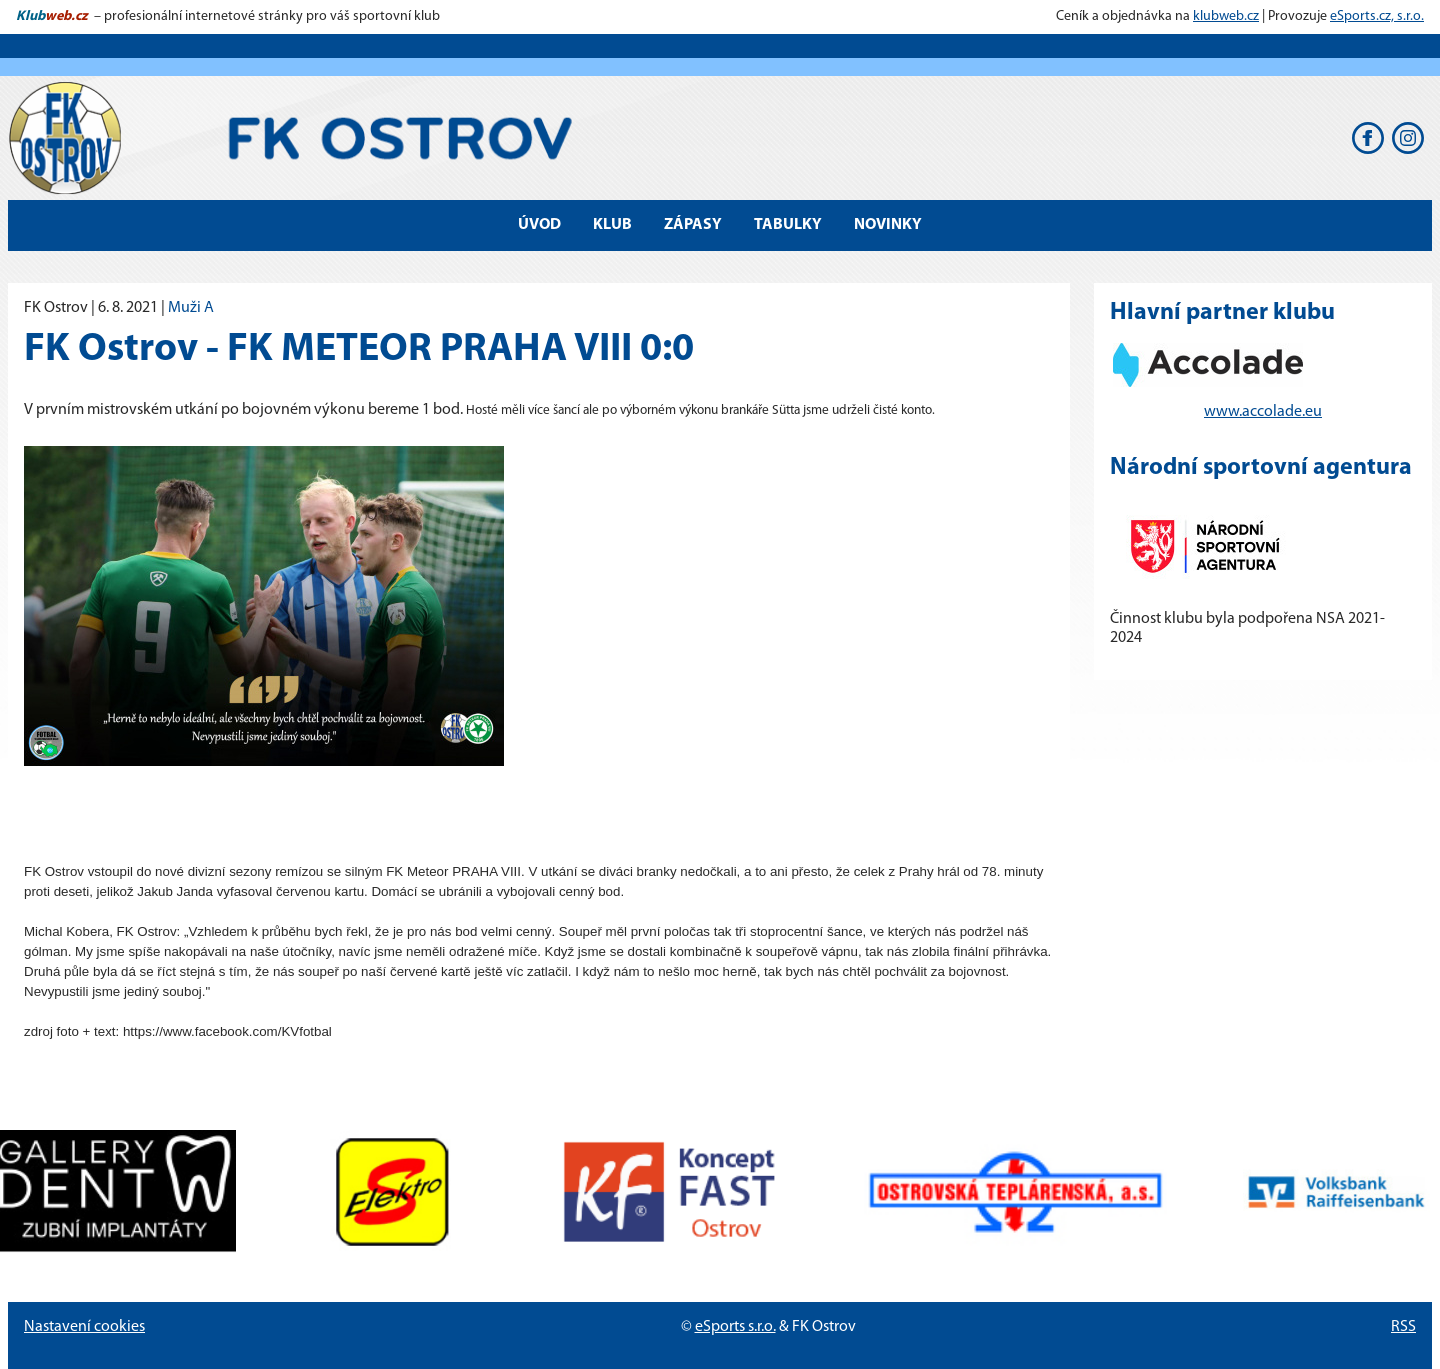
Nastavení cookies (84, 1327)
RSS (1403, 1327)
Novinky (888, 225)
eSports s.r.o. (735, 1327)
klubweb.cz (1226, 16)
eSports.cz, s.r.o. (1377, 16)
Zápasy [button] (693, 225)
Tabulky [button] (788, 225)
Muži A (191, 308)
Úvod (539, 225)
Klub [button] (612, 225)
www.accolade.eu (1263, 412)
